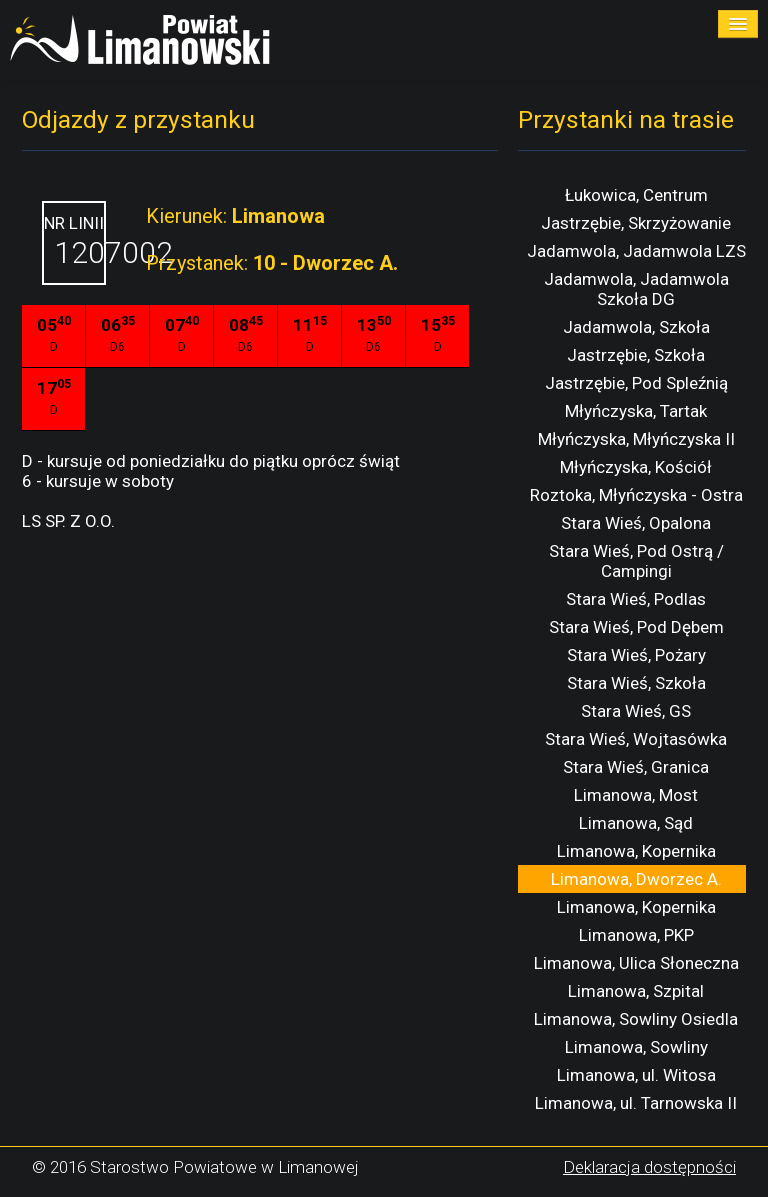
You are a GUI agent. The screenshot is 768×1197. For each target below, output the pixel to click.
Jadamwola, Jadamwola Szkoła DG (636, 289)
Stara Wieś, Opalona (636, 523)
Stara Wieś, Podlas (636, 599)
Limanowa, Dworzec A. (636, 879)
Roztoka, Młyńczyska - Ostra (636, 495)
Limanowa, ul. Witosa (636, 1075)
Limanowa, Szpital (636, 991)
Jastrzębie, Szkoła (636, 355)
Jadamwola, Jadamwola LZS (636, 251)
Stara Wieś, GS (636, 711)
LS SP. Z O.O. (68, 521)
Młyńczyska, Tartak (636, 411)
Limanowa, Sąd (636, 823)
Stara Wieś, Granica (636, 767)
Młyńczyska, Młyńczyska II (636, 439)
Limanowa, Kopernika (636, 851)
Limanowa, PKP (636, 935)
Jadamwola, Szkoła (636, 327)
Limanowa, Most (636, 795)
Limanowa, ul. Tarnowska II (636, 1103)
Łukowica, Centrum (636, 195)
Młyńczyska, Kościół (636, 467)
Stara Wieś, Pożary (636, 655)
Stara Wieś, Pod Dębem (636, 627)
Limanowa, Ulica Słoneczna (636, 963)
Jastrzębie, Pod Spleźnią (636, 383)
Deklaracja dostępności (649, 1167)
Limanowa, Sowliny (636, 1047)
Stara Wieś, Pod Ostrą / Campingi (636, 561)
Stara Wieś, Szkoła (636, 683)
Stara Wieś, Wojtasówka (636, 739)
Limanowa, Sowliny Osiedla (636, 1019)
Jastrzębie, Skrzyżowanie (636, 223)
